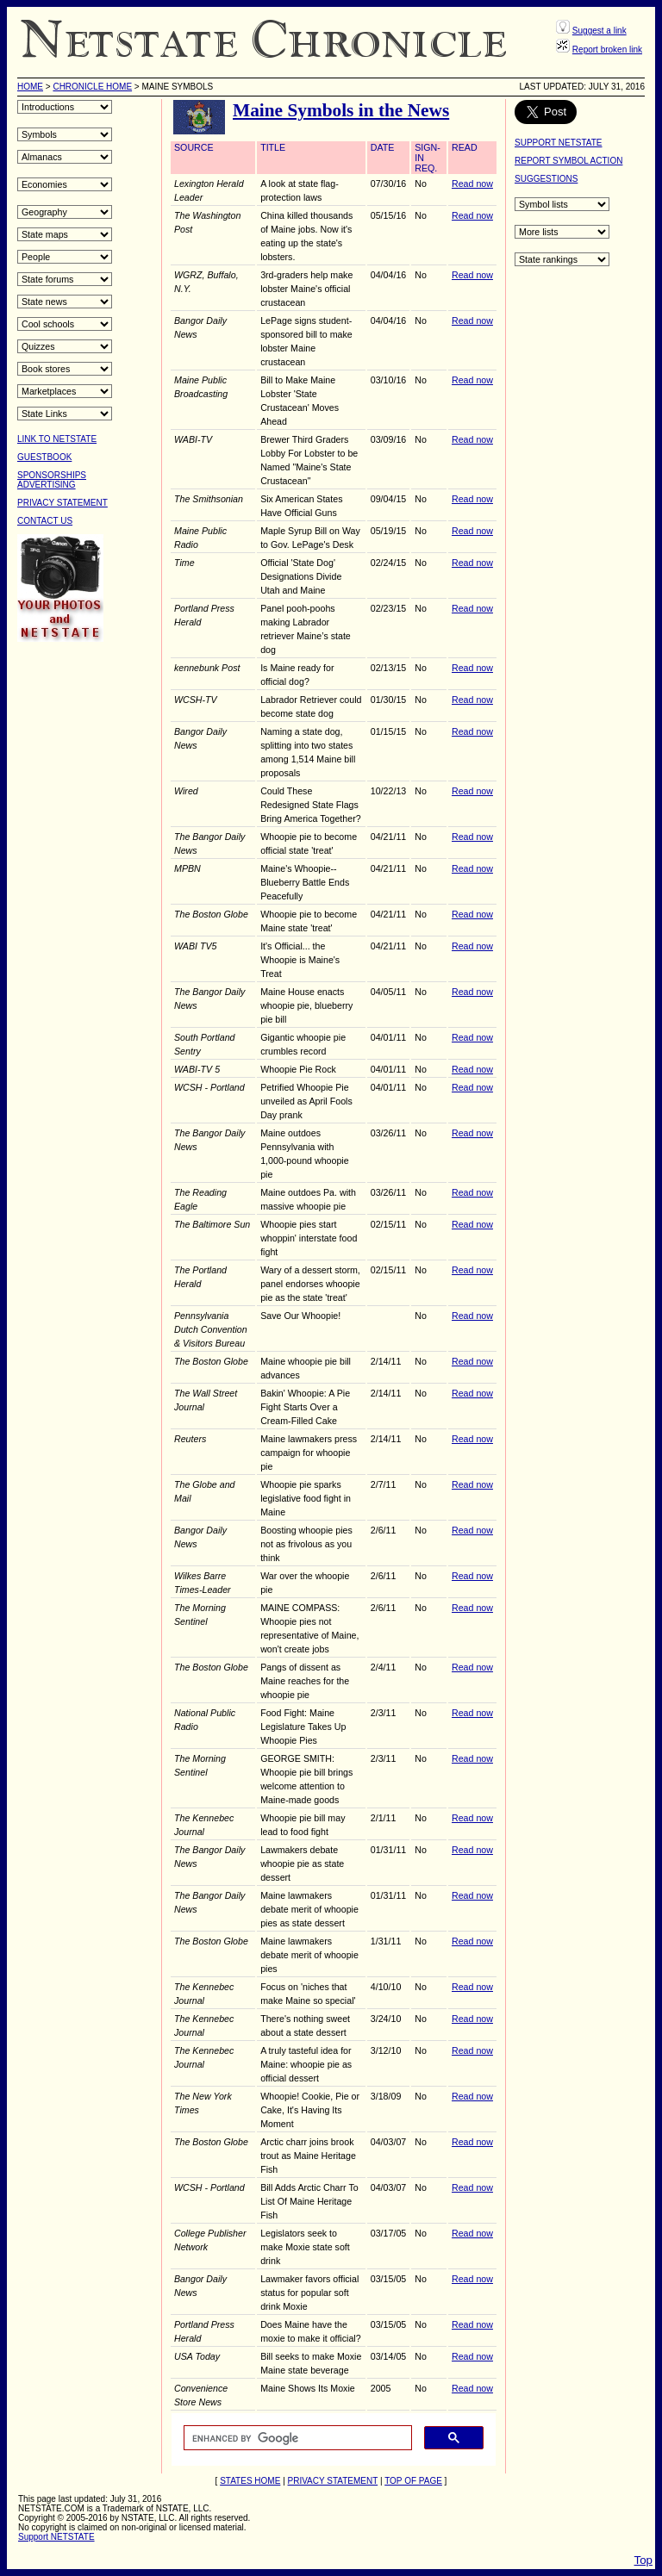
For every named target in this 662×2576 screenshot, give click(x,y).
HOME (30, 86)
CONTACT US (44, 521)
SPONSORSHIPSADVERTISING (51, 479)
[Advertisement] (86, 914)
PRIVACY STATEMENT (62, 502)
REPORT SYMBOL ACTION (568, 160)
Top (643, 2560)
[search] (296, 2438)
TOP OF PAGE (413, 2481)
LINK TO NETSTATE (57, 439)
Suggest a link (599, 30)
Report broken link (607, 49)
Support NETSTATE (56, 2537)
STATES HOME (250, 2481)
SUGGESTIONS (546, 179)
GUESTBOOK (44, 457)
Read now (472, 183)
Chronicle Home (92, 86)
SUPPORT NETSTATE (559, 142)
